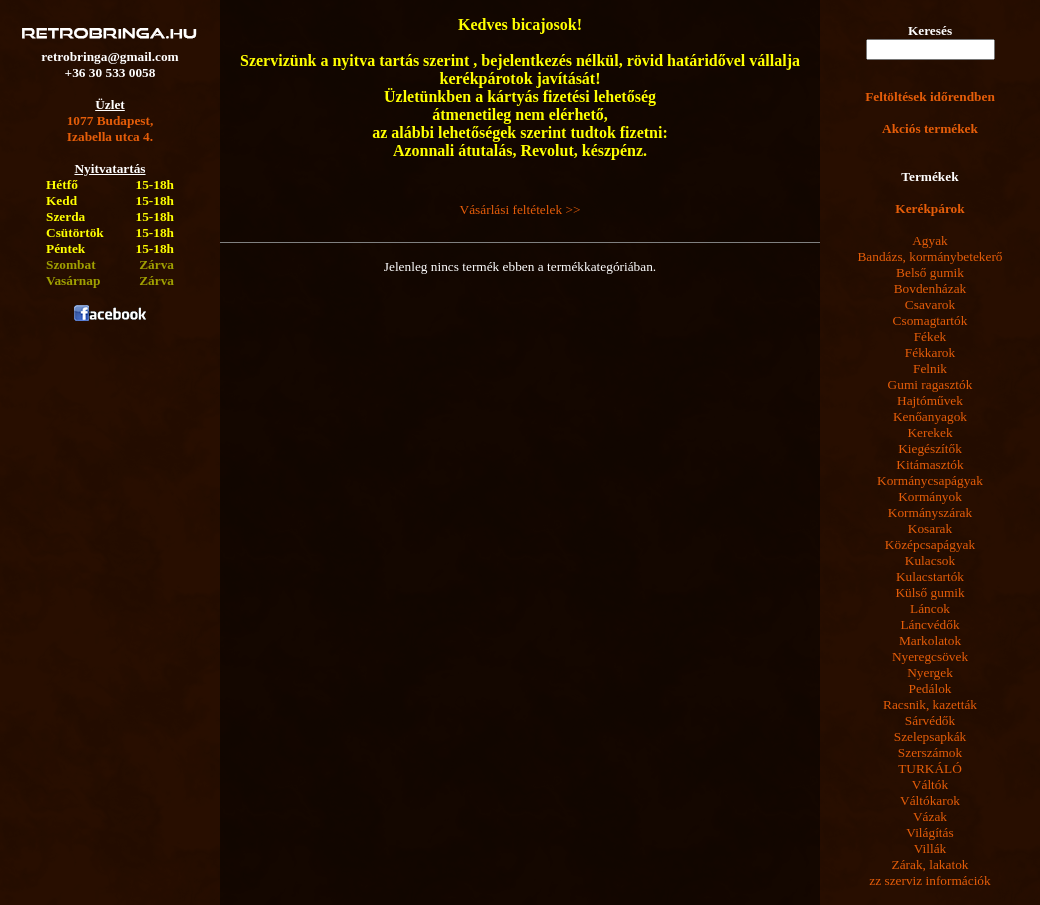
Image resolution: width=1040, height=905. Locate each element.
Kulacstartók (930, 576)
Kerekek (929, 432)
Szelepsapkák (930, 736)
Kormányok (930, 496)
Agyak (930, 240)
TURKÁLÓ (930, 768)
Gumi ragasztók (930, 384)
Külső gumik (929, 592)
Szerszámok (930, 752)
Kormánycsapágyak (930, 480)
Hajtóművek (930, 400)
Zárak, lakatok (930, 864)
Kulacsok (930, 560)
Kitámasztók (929, 464)
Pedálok (930, 688)
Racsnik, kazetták (930, 704)
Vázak (930, 816)
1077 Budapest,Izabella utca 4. (110, 128)
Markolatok (930, 640)
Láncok (930, 608)
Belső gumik (930, 272)
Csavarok (930, 304)
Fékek (930, 336)
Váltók (930, 784)
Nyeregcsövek (930, 656)
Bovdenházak (930, 288)
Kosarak (930, 528)
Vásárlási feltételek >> (520, 209)
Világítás (929, 832)
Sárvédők (930, 720)
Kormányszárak (930, 512)
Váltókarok (930, 800)
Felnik (930, 368)
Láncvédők (929, 624)
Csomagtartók (930, 320)
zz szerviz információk (929, 880)
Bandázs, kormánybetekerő (929, 256)
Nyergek (930, 672)
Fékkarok (930, 352)
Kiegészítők (930, 448)
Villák (930, 848)
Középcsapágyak (930, 544)
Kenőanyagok (930, 416)
